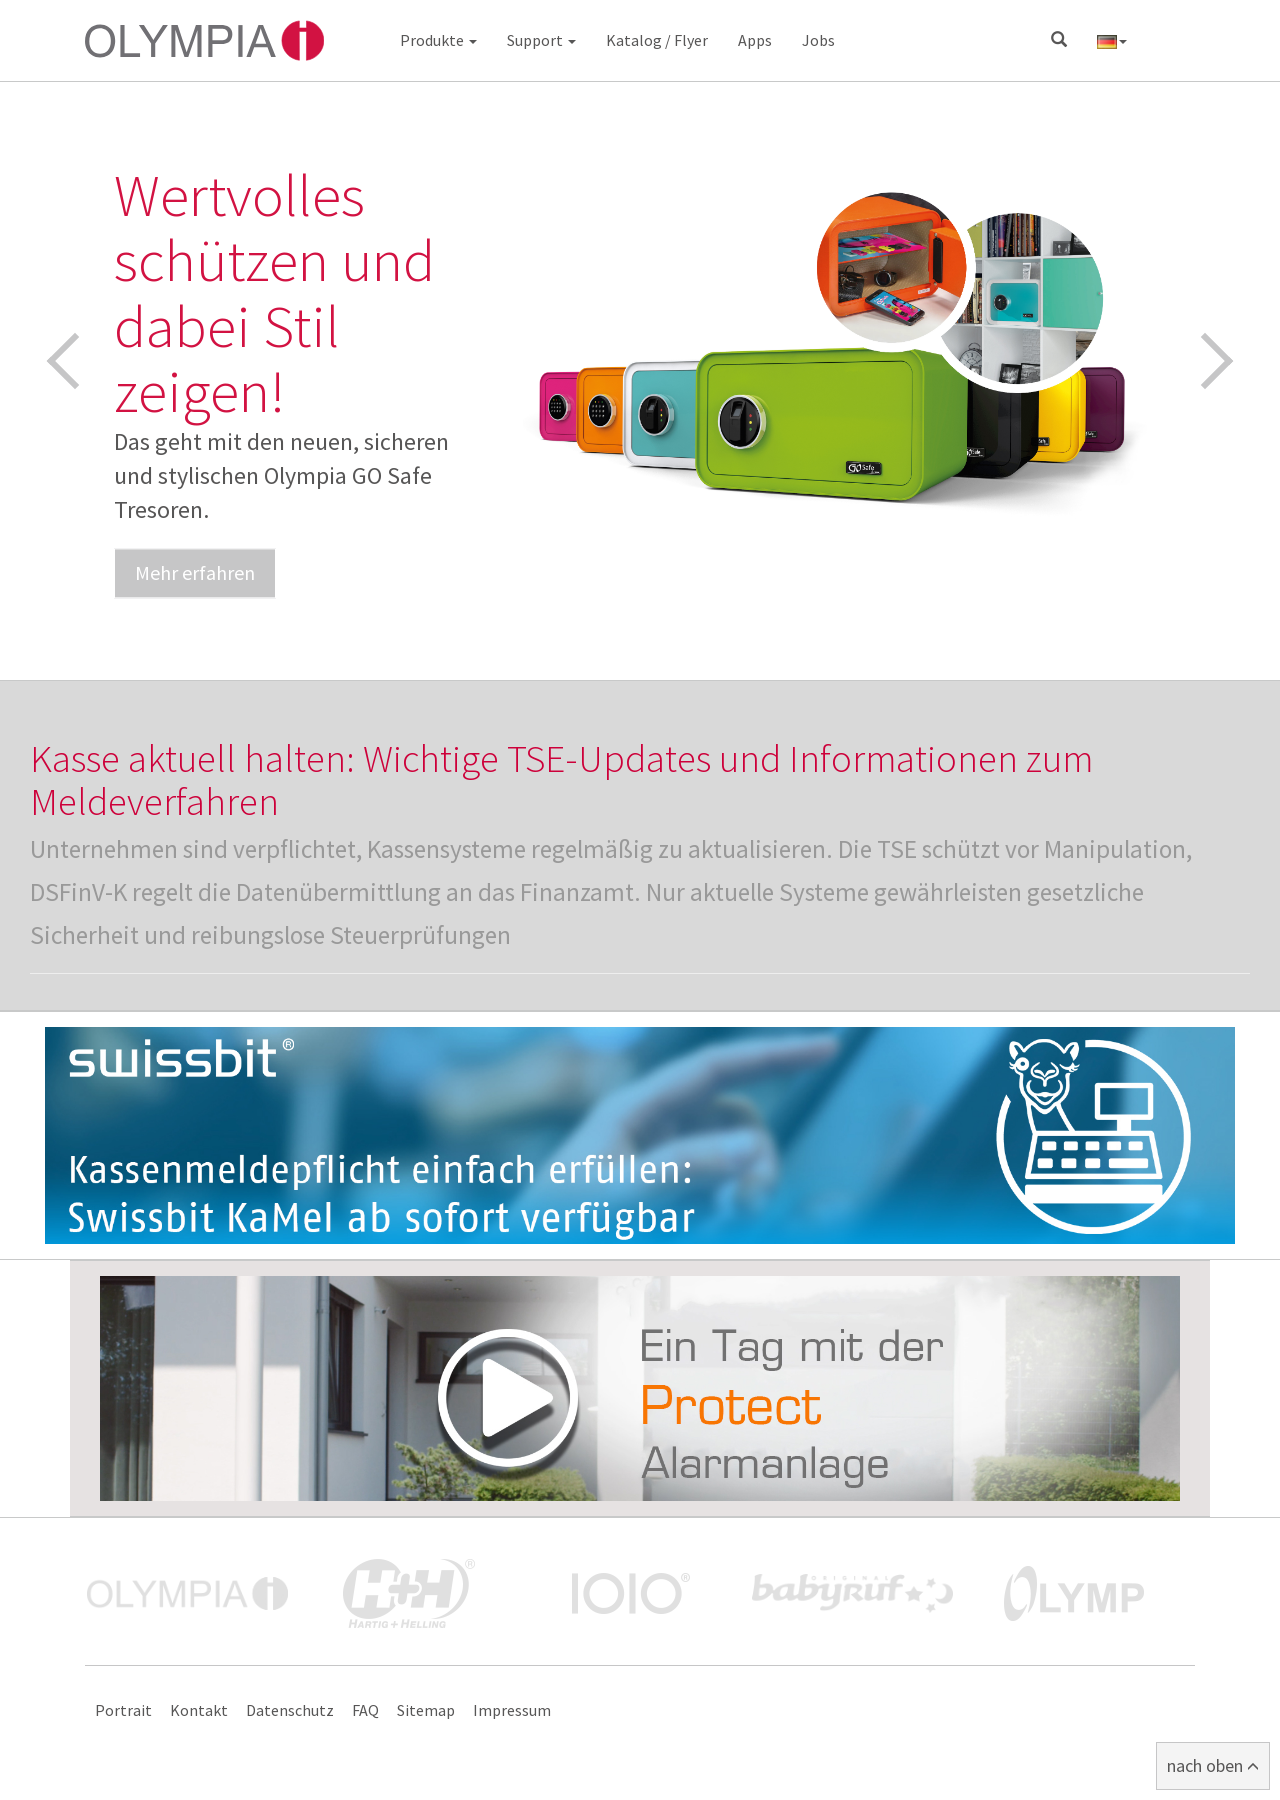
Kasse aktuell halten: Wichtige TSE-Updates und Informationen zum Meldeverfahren (561, 780)
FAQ (365, 1710)
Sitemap (426, 1710)
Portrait (123, 1710)
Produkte (438, 40)
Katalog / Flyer (657, 40)
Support (541, 40)
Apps (755, 40)
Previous (75, 361)
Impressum (512, 1710)
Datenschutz (290, 1710)
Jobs (818, 40)
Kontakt (199, 1710)
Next (1205, 361)
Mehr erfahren (195, 572)
